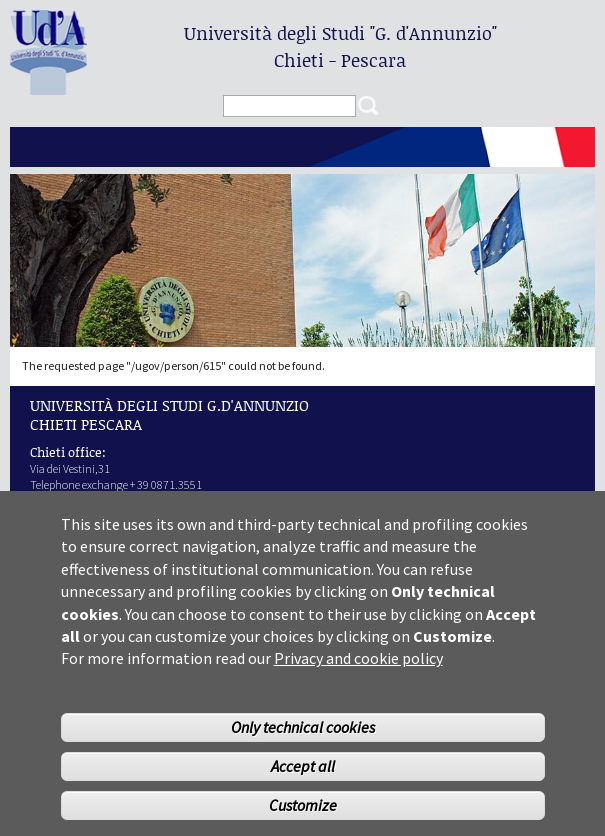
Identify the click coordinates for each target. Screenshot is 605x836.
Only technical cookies (303, 750)
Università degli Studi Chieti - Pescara (340, 46)
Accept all (303, 789)
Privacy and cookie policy (358, 681)
